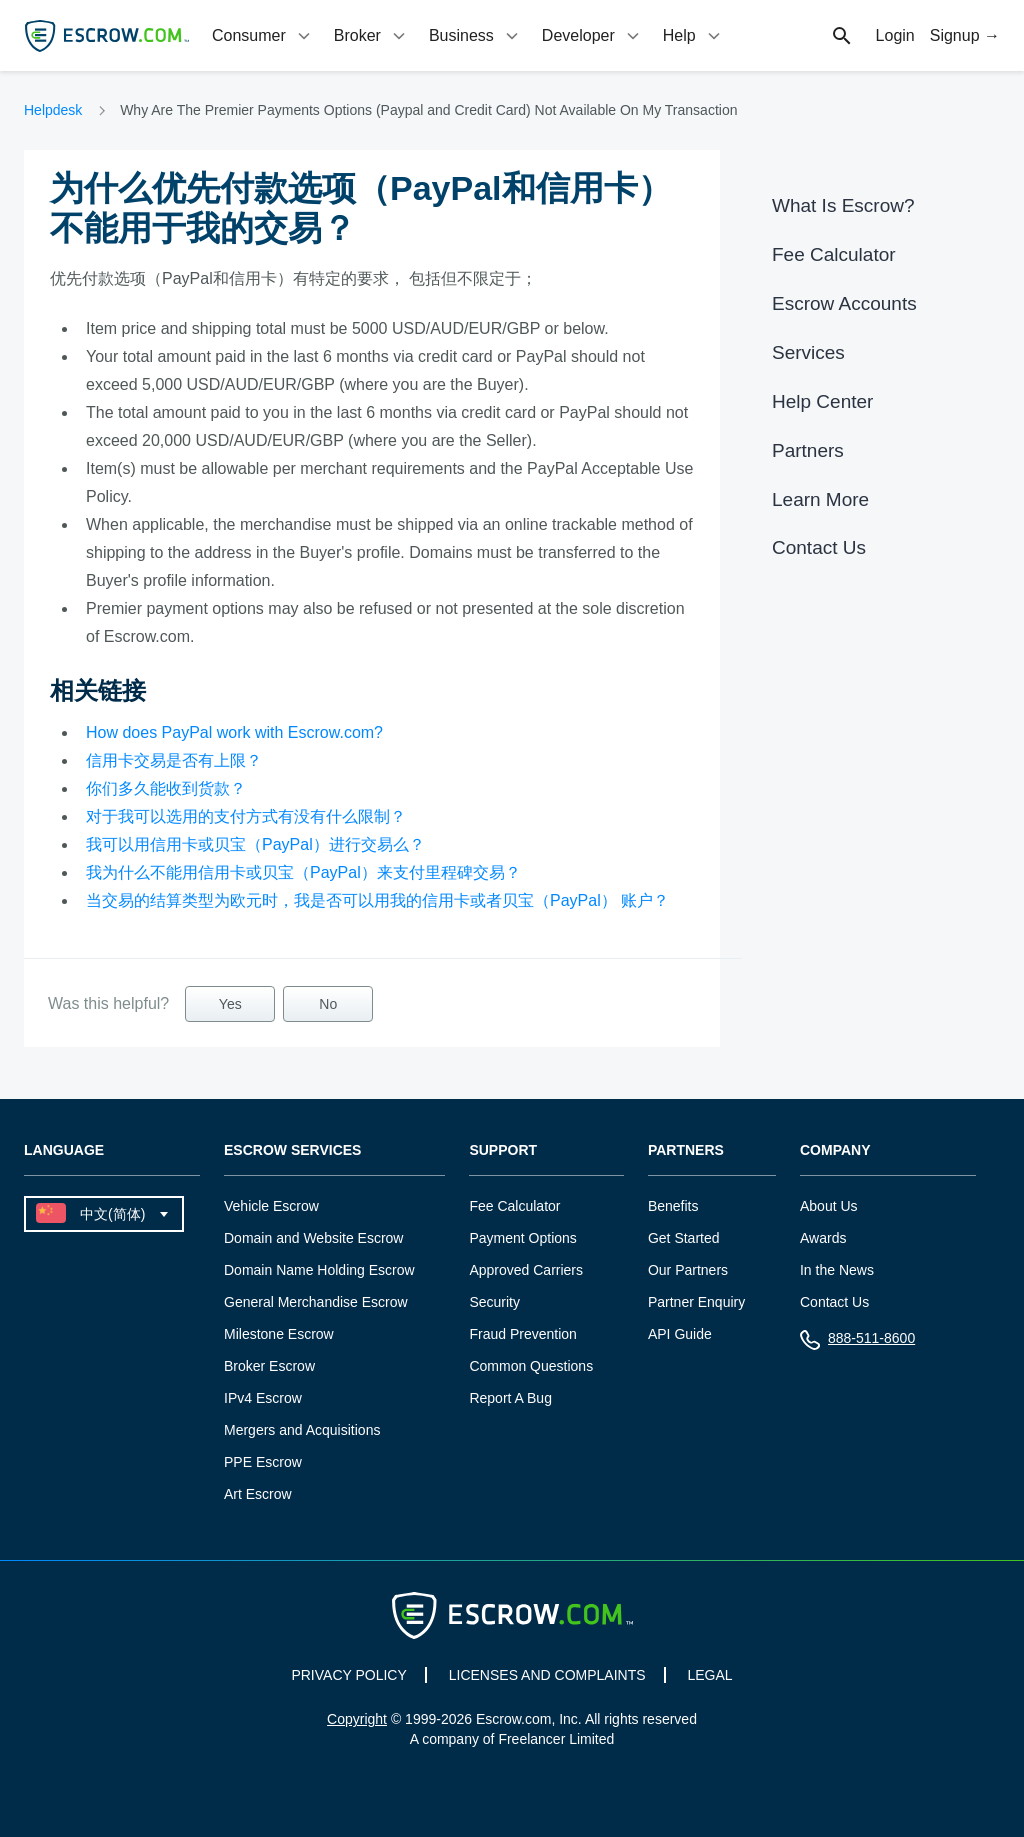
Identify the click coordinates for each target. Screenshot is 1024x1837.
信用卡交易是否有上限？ (174, 760)
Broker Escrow (269, 1366)
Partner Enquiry (696, 1302)
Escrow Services (292, 1150)
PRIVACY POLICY (348, 1675)
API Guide (680, 1334)
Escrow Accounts (844, 303)
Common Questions (531, 1366)
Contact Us (819, 547)
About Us (829, 1206)
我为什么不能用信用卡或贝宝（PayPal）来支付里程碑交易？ (303, 872)
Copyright (357, 1719)
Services (808, 352)
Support (503, 1150)
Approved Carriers (526, 1270)
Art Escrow (258, 1494)
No (328, 1004)
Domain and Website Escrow (313, 1238)
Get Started (684, 1238)
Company (835, 1150)
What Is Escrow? (843, 205)
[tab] (263, 35)
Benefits (673, 1206)
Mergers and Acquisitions (302, 1430)
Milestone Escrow (279, 1334)
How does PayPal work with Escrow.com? (234, 732)
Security (494, 1302)
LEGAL (709, 1675)
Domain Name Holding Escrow (319, 1270)
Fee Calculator (834, 254)
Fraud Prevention (522, 1334)
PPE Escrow (263, 1462)
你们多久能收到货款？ (166, 788)
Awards (823, 1238)
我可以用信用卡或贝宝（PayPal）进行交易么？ (255, 844)
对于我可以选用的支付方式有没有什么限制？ (246, 816)
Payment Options (522, 1238)
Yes (230, 1004)
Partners (808, 450)
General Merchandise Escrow (316, 1302)
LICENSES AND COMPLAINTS (547, 1675)
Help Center (822, 401)
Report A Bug (510, 1398)
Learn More (820, 499)
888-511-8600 (857, 1342)
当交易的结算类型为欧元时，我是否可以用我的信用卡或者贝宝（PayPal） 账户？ (377, 900)
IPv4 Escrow (263, 1398)
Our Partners (688, 1270)
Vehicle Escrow (271, 1206)
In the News (837, 1270)
